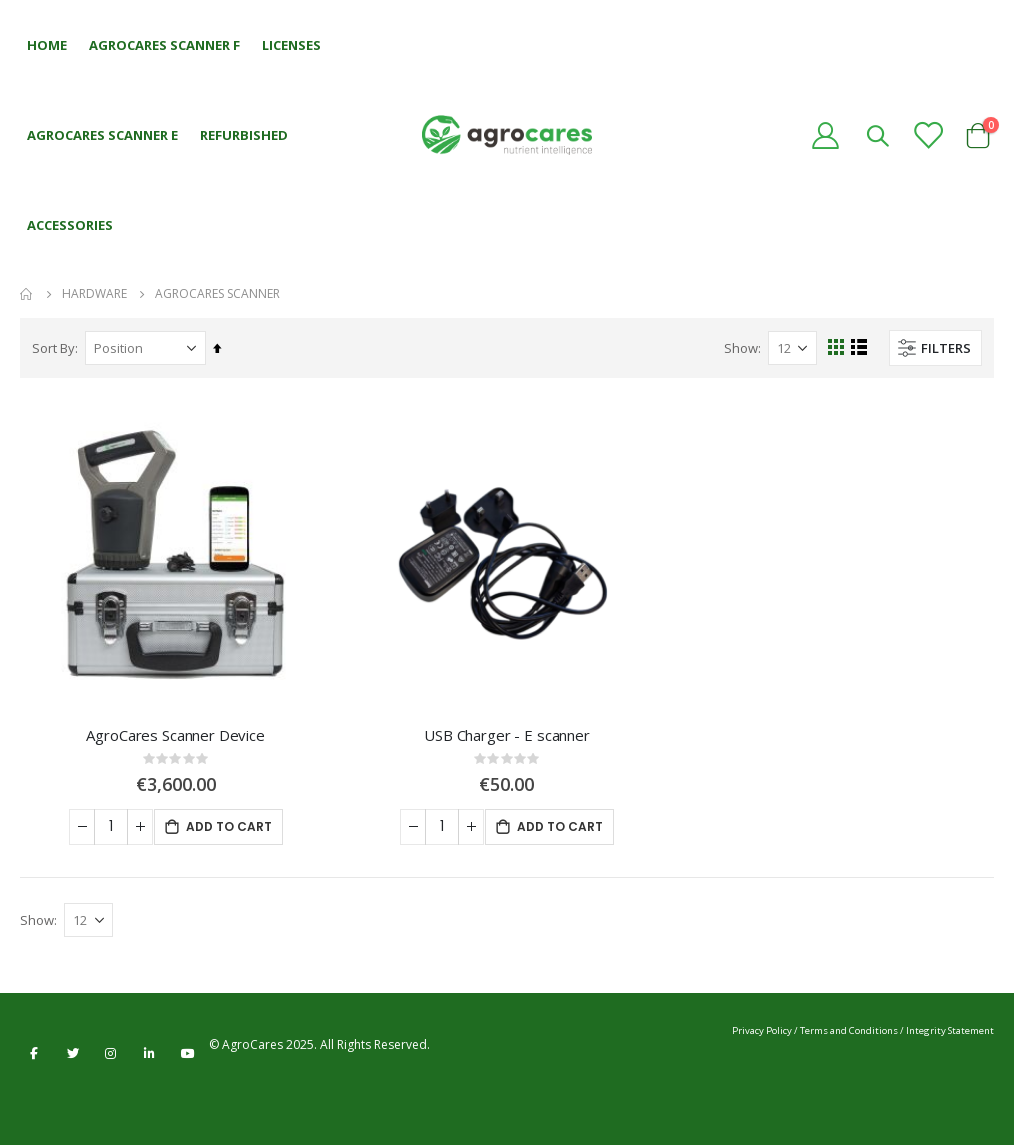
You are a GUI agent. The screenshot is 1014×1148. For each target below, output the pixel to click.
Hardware (94, 294)
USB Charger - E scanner (507, 735)
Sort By (53, 348)
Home (27, 294)
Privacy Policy (762, 1033)
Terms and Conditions (849, 1033)
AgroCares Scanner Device (175, 735)
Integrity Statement (950, 1033)
